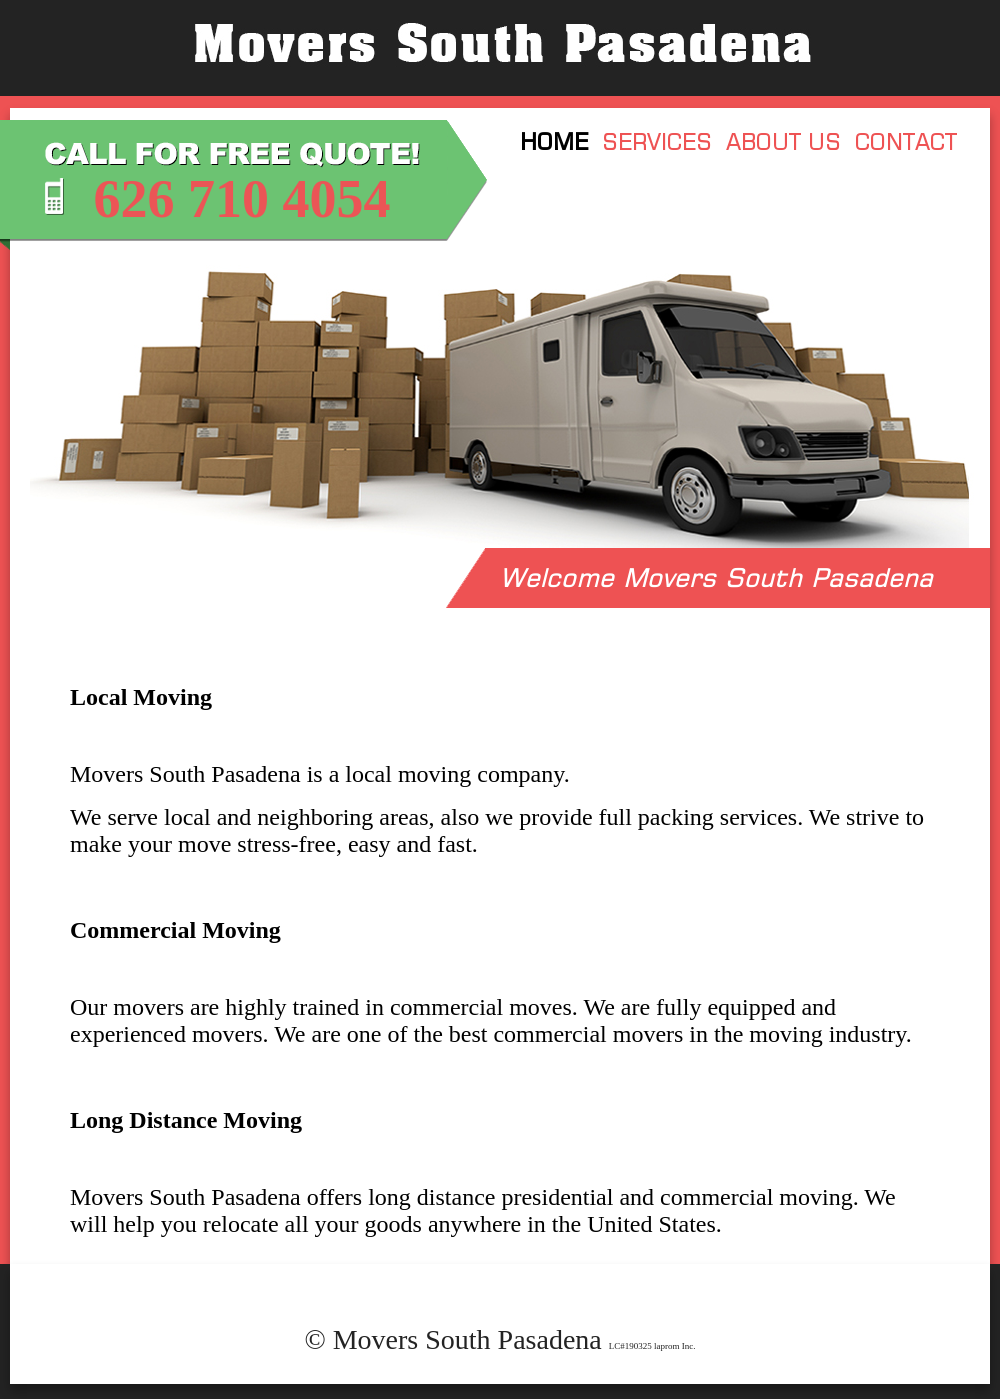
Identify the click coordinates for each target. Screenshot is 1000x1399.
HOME (554, 141)
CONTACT (906, 141)
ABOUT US (783, 141)
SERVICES (657, 141)
